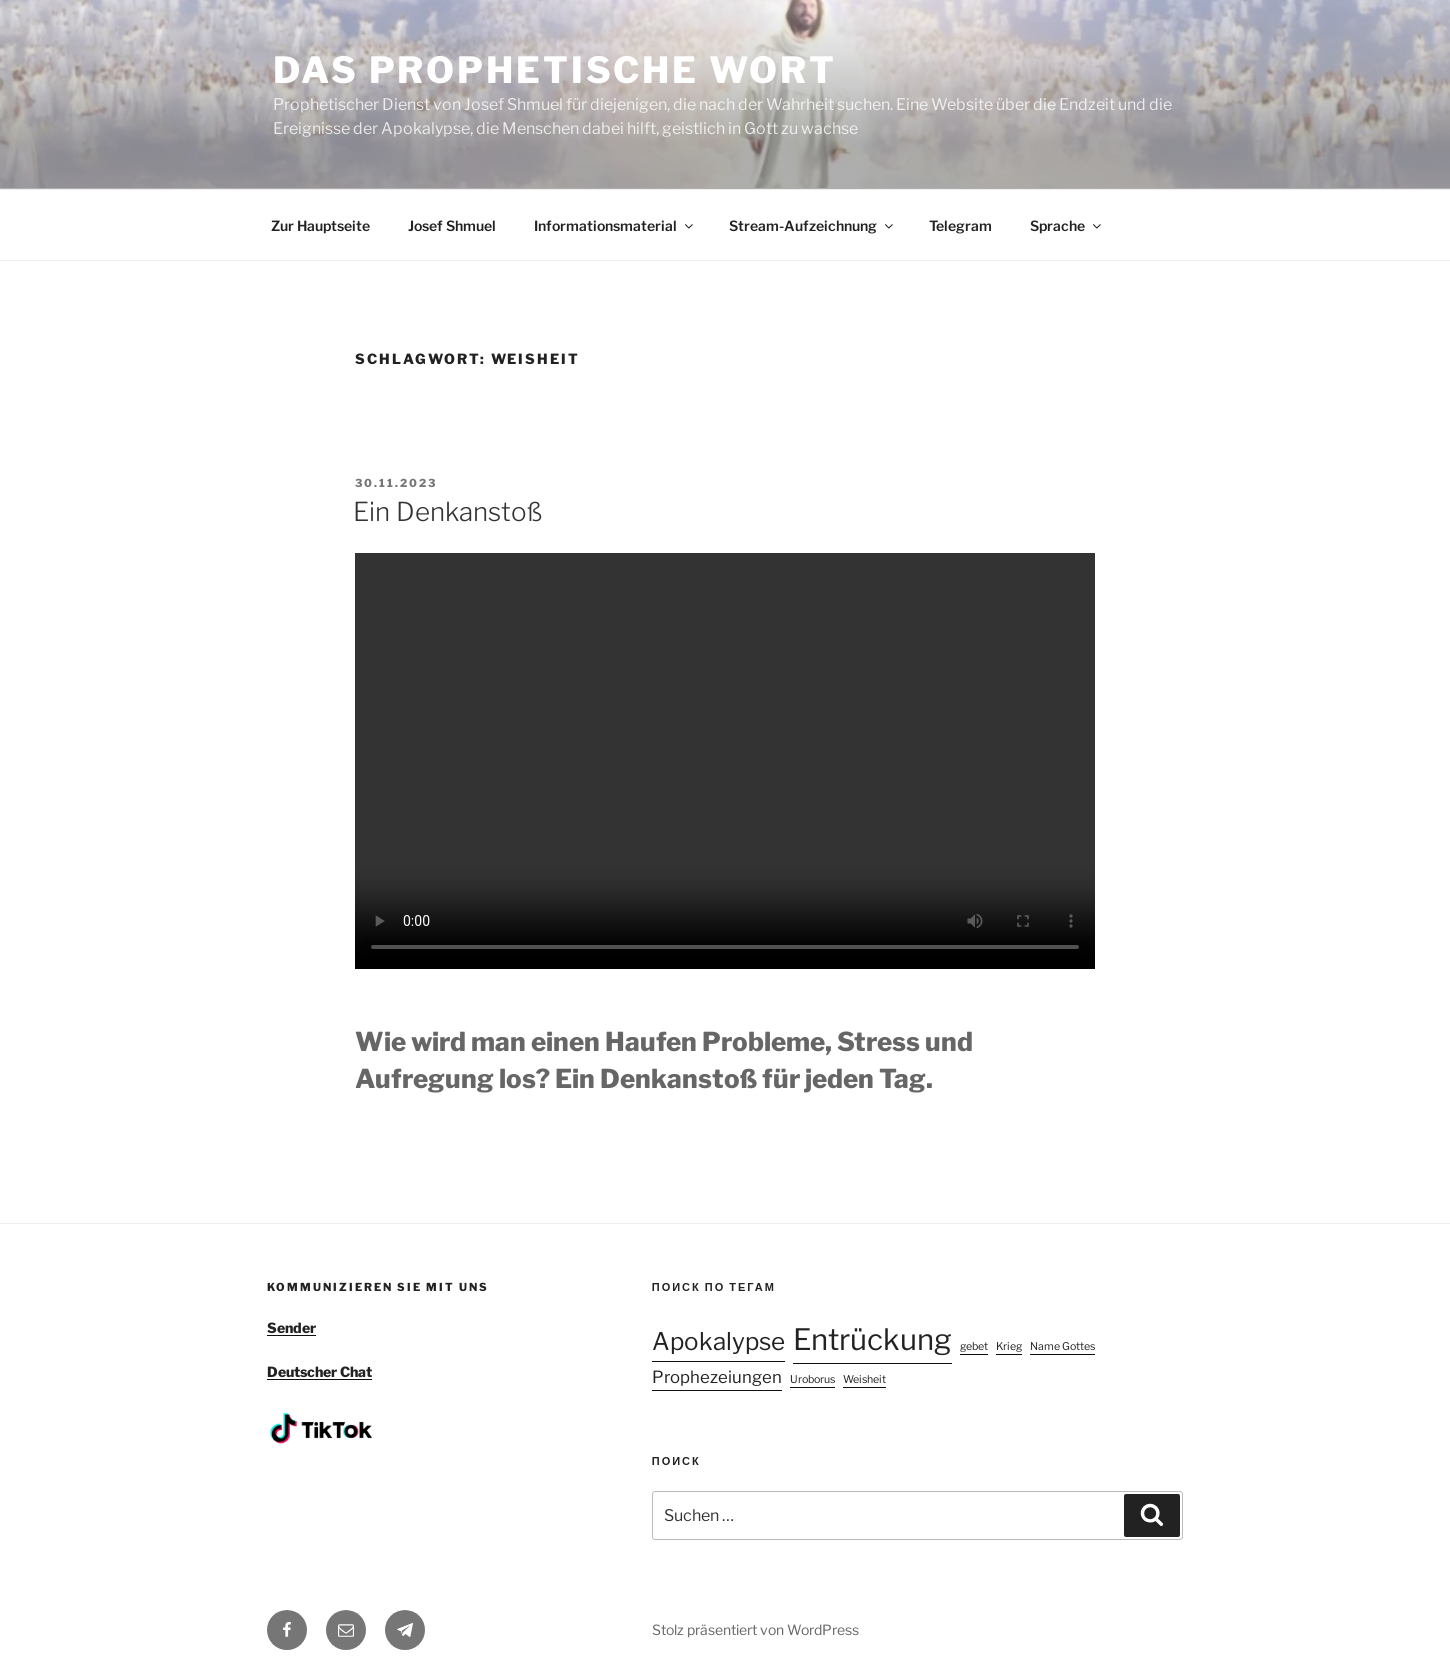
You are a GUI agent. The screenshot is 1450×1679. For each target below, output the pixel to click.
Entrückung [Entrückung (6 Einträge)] (872, 1339)
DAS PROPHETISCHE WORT (554, 70)
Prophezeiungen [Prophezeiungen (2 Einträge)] (717, 1377)
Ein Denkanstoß (448, 511)
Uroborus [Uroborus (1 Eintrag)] (812, 1379)
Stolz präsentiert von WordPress (755, 1629)
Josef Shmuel (452, 225)
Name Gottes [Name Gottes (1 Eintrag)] (1062, 1346)
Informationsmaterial (615, 225)
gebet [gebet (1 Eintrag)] (974, 1346)
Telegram (960, 225)
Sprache (1067, 225)
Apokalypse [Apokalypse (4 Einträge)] (718, 1341)
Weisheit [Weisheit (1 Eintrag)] (864, 1379)
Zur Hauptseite (320, 225)
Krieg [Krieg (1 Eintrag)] (1009, 1346)
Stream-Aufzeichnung (812, 225)
